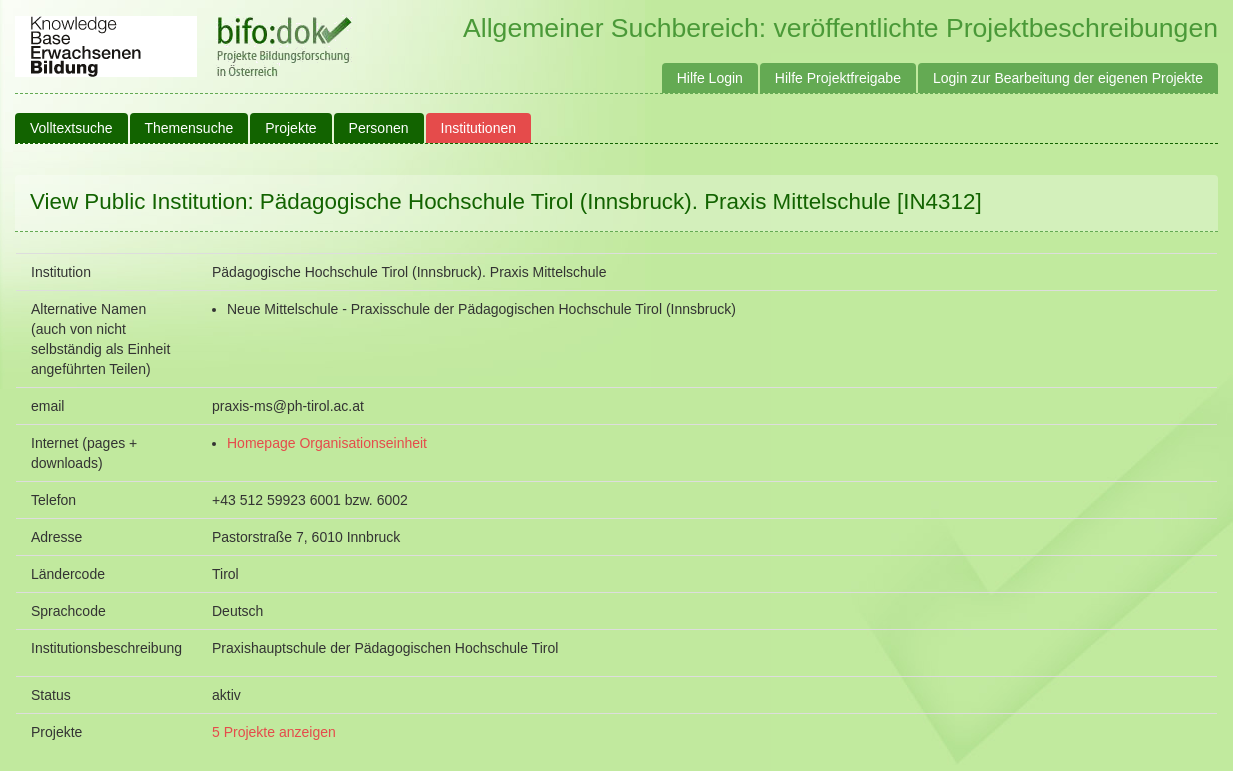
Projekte (290, 128)
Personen (379, 128)
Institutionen (479, 128)
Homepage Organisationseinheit (327, 443)
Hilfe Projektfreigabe (838, 78)
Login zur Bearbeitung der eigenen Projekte (1068, 78)
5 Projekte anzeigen (274, 732)
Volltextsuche (71, 128)
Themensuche (189, 128)
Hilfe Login (710, 78)
